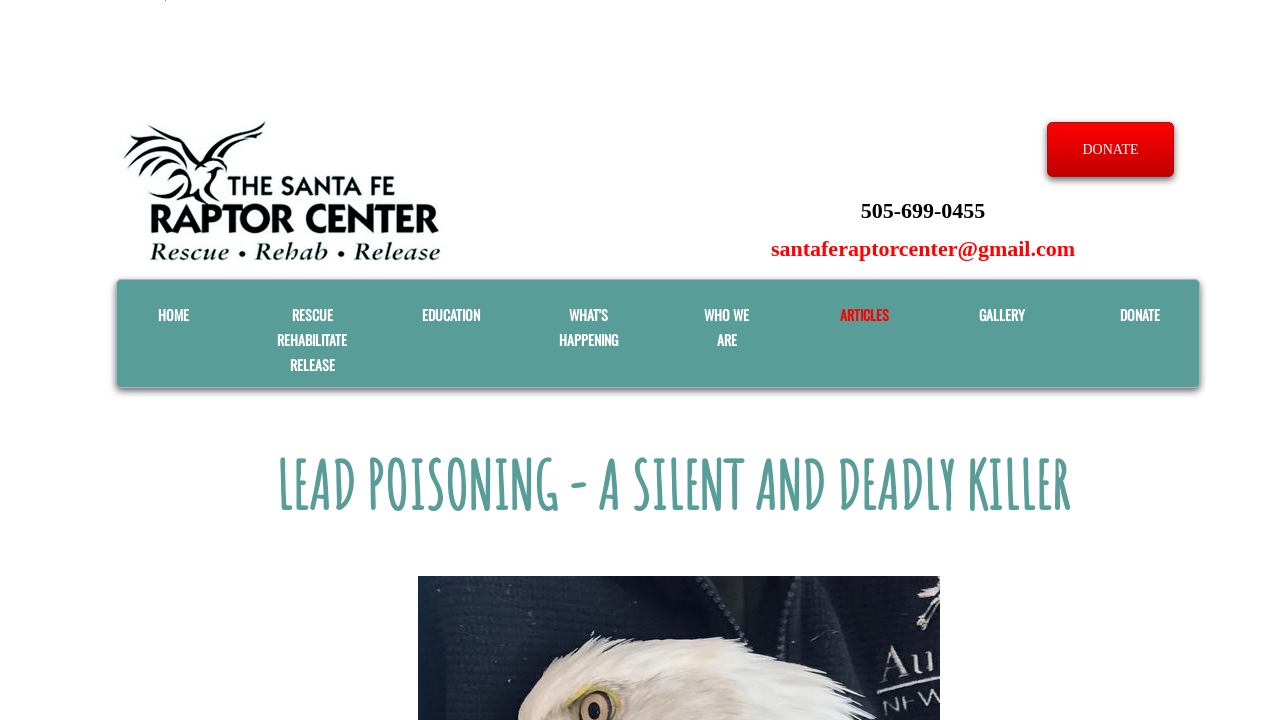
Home (173, 314)
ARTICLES (864, 314)
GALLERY (1002, 314)
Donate (1140, 314)
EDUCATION (451, 314)
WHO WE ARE (726, 327)
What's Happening (588, 327)
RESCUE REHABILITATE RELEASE (312, 339)
